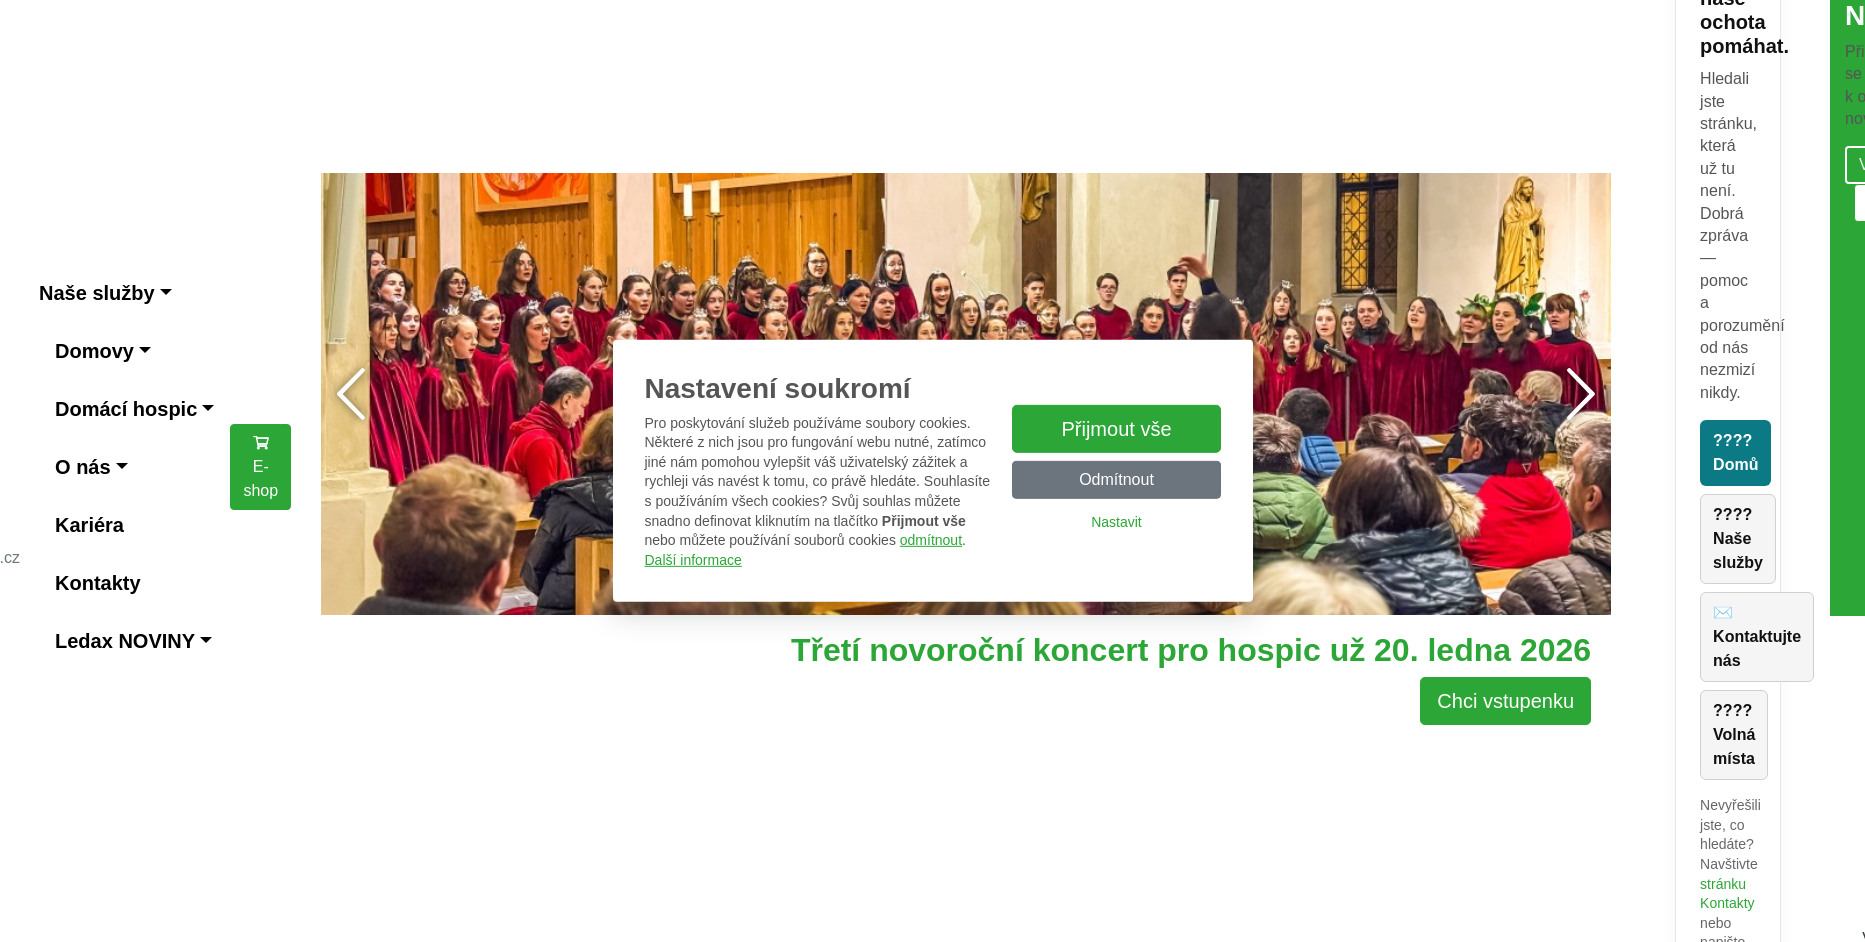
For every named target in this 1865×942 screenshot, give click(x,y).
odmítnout (931, 540)
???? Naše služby (1738, 538)
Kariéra (89, 525)
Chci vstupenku (1505, 701)
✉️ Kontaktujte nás (1757, 636)
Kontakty (98, 583)
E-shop (260, 466)
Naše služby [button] (97, 293)
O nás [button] (83, 467)
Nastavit (1116, 522)
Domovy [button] (94, 351)
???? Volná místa (1734, 734)
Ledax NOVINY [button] (125, 641)
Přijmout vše (1116, 429)
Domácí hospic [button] (126, 409)
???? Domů (1735, 452)
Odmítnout (1116, 479)
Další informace (693, 560)
